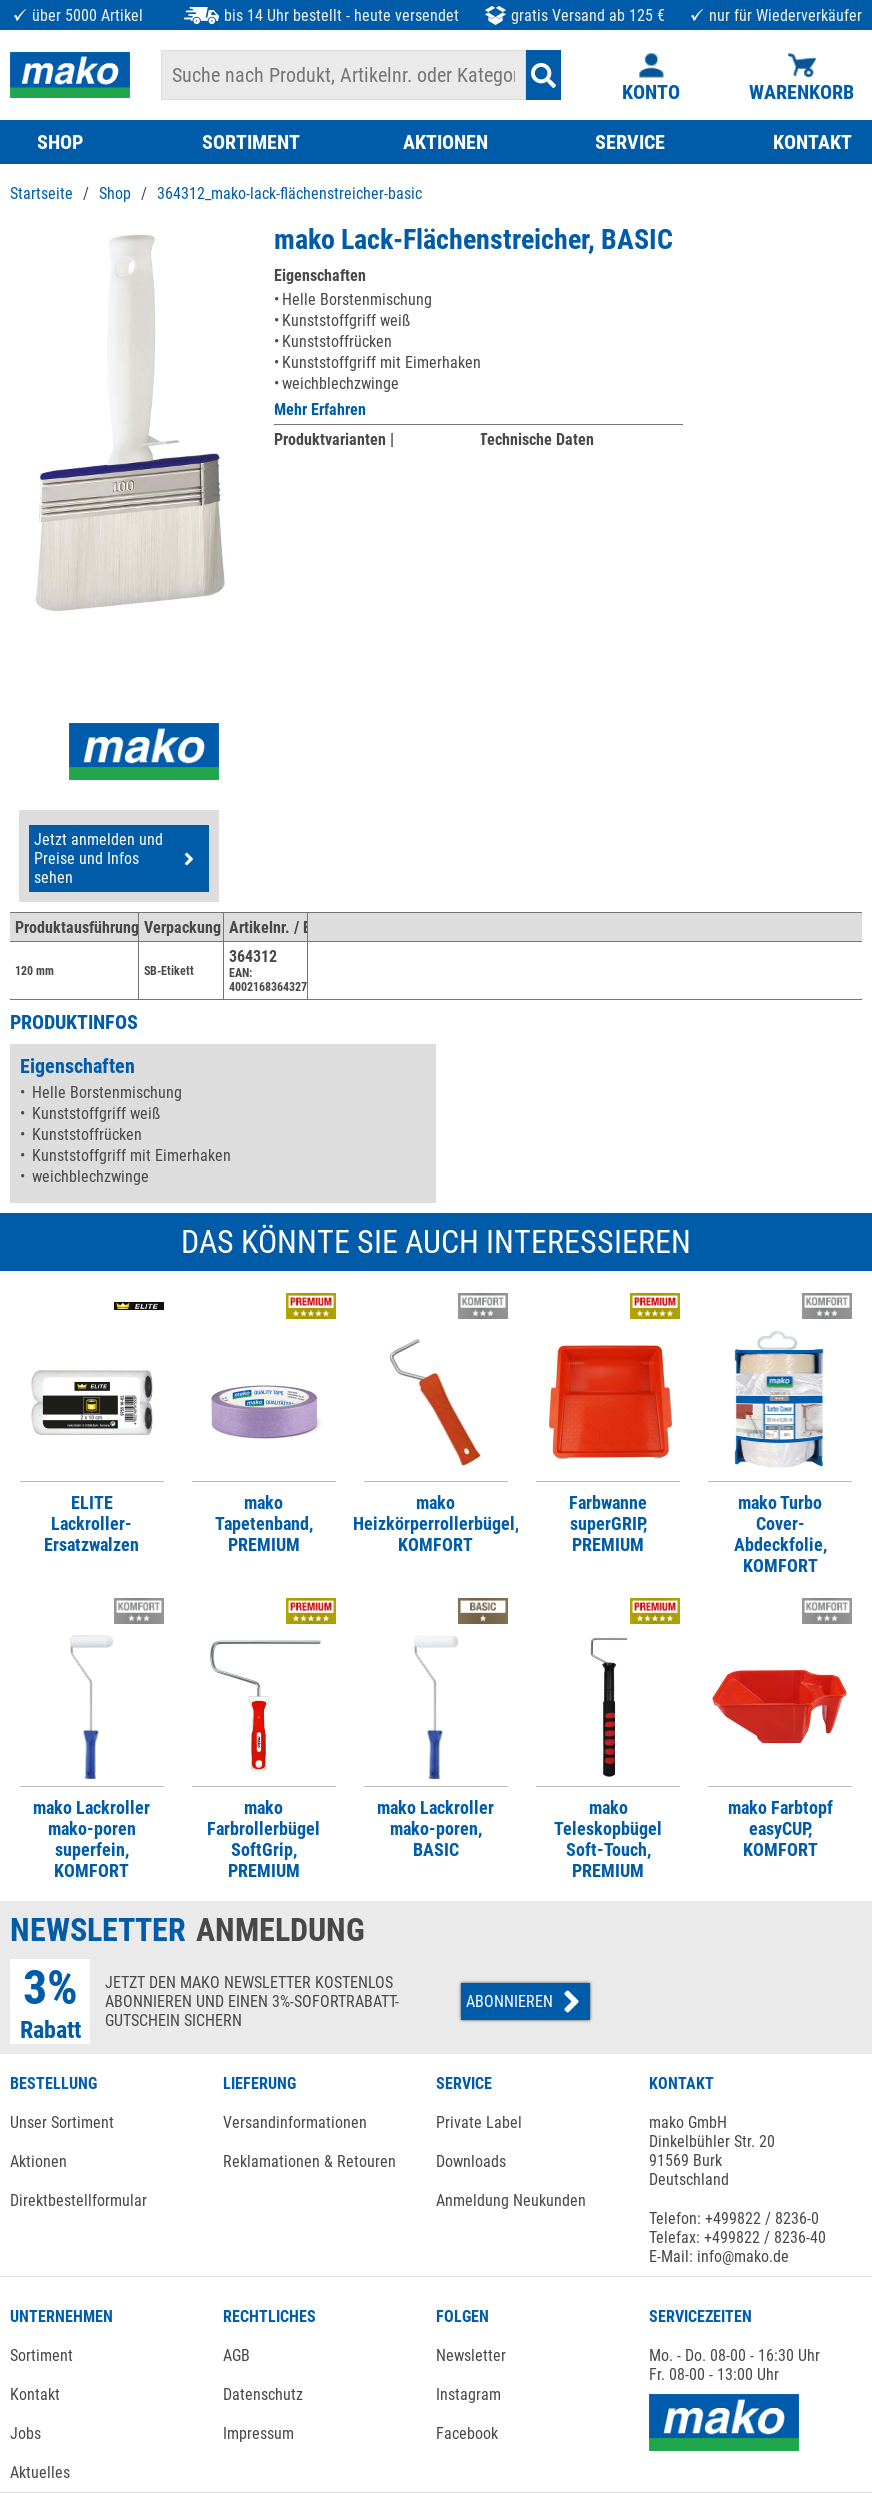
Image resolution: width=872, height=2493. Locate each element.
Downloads (471, 2161)
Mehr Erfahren (320, 409)
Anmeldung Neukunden (511, 2200)
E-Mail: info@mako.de (719, 2256)
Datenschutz (263, 2394)
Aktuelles (40, 2472)
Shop (115, 193)
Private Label (479, 2122)
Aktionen (38, 2161)
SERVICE (630, 142)
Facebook (467, 2433)
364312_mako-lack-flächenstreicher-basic (289, 193)
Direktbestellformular (78, 2200)
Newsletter (471, 2355)
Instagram (468, 2394)
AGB (236, 2355)
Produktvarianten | (334, 439)
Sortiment (41, 2355)
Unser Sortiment (62, 2122)
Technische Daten (536, 439)
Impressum (258, 2433)
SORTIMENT (251, 142)
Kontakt (35, 2394)
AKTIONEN (445, 142)
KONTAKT (812, 142)
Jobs (25, 2433)
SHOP (60, 142)
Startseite (41, 193)
